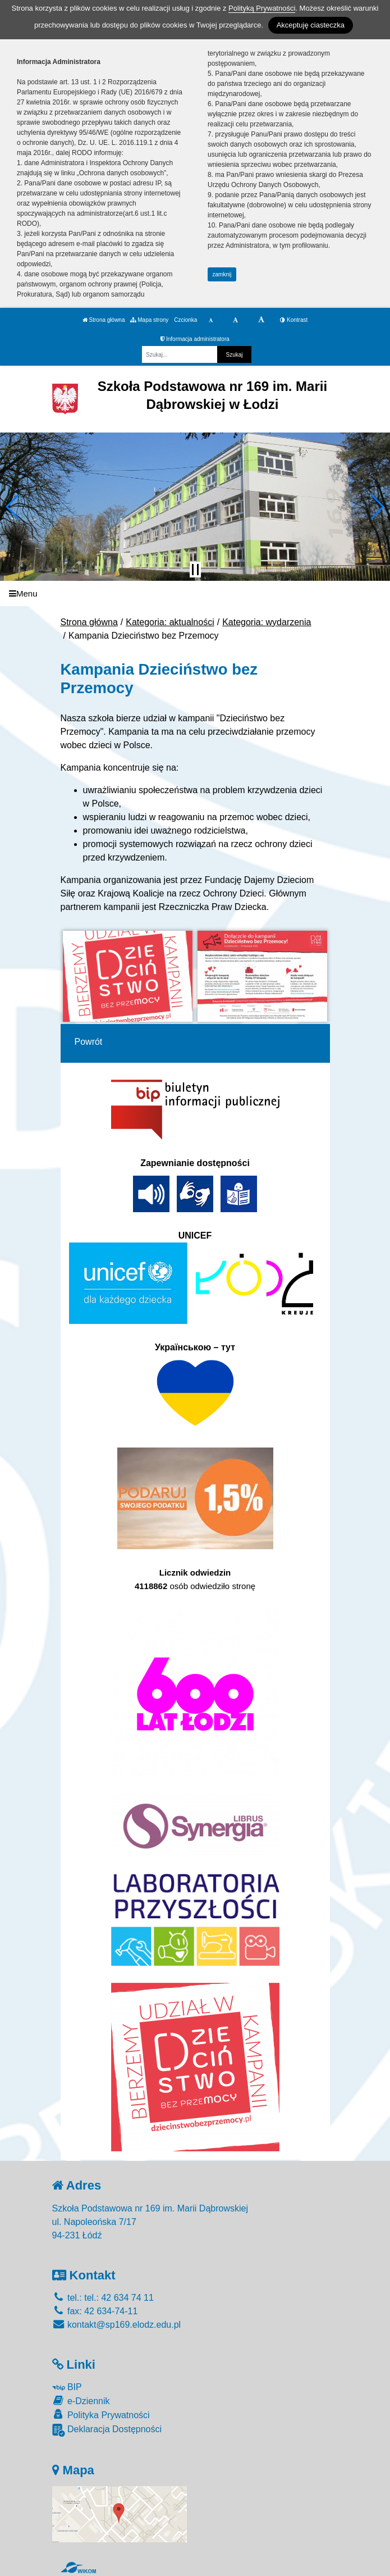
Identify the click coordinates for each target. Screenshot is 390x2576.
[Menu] (195, 593)
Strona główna (103, 320)
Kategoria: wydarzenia (266, 622)
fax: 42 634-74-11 (95, 2311)
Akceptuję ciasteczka (311, 25)
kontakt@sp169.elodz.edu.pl (116, 2324)
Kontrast (294, 320)
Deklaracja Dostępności (107, 2430)
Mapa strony (149, 320)
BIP (67, 2387)
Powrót (89, 1041)
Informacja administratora (195, 339)
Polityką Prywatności (261, 8)
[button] (13, 506)
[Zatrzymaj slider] (195, 569)
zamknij (222, 274)
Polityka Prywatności (101, 2414)
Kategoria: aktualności (170, 622)
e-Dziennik (81, 2400)
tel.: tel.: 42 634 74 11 (103, 2297)
